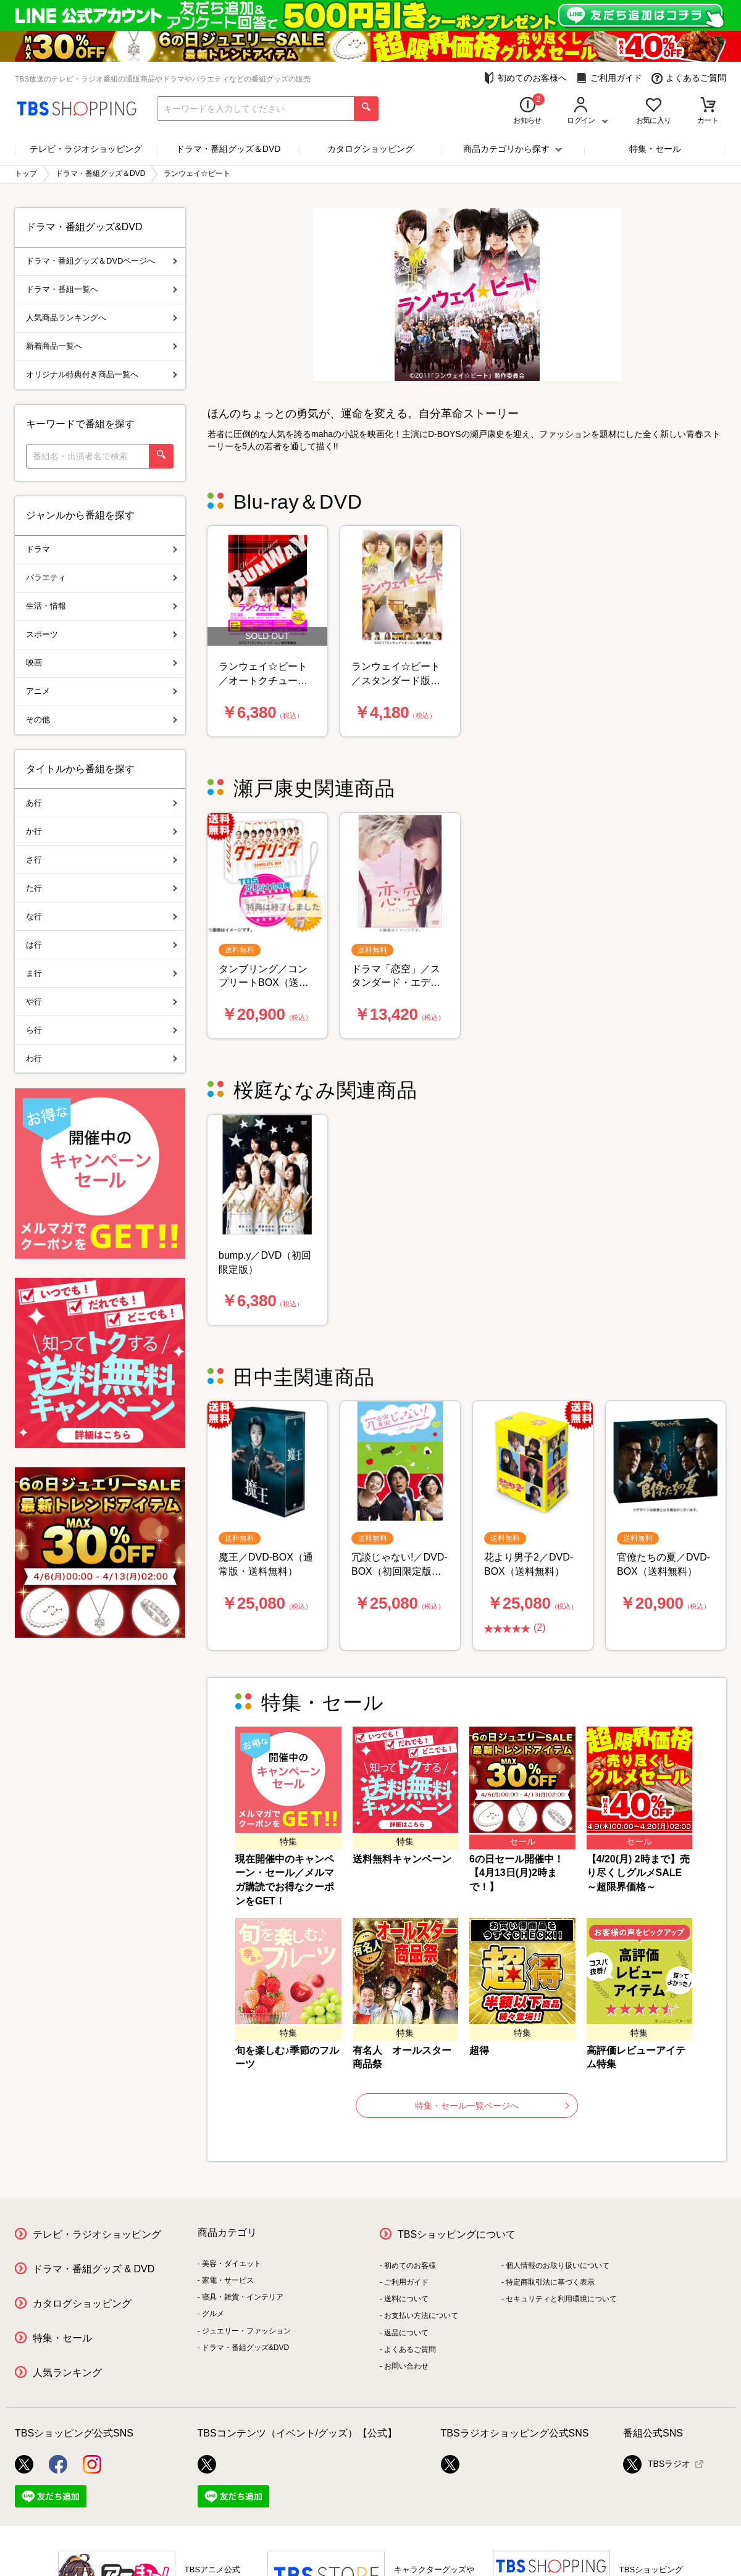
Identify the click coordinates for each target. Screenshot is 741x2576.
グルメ (213, 2313)
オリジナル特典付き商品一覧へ (101, 374)
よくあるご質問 (688, 78)
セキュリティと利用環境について (561, 2299)
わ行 (101, 1058)
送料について (406, 2299)
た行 (101, 888)
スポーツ (101, 634)
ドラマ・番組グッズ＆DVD (228, 149)
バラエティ (101, 577)
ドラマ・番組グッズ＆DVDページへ (101, 260)
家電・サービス (228, 2280)
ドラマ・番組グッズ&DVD (245, 2347)
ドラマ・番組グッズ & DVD (93, 2269)
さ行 (101, 859)
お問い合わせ (406, 2366)
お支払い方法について (421, 2315)
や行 (101, 1001)
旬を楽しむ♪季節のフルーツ (287, 2057)
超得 (479, 2050)
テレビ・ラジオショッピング (86, 149)
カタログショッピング (370, 149)
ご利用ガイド (609, 78)
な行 (101, 916)
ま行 (101, 973)
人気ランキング (67, 2372)
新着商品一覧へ (101, 346)
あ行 (101, 802)
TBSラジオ (656, 2464)
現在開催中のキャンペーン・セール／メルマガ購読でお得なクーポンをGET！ (284, 1880)
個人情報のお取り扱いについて (557, 2265)
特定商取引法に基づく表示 (550, 2282)
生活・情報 (101, 606)
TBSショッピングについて (457, 2234)
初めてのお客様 (410, 2265)
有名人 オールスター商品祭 (402, 2057)
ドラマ (101, 549)
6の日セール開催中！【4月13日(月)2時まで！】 (516, 1873)
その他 (101, 719)
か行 (101, 831)
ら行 (101, 1030)
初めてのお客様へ (525, 78)
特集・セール (655, 149)
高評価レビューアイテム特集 (636, 2057)
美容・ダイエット (231, 2263)
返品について (406, 2332)
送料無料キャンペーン (402, 1859)
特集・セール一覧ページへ (492, 2106)
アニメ (101, 691)
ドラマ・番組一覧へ (101, 289)
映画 (101, 662)
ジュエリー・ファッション (246, 2331)
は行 (101, 944)
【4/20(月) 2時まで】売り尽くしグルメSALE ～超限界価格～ (638, 1873)
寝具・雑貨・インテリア (242, 2297)
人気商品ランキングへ (101, 317)
